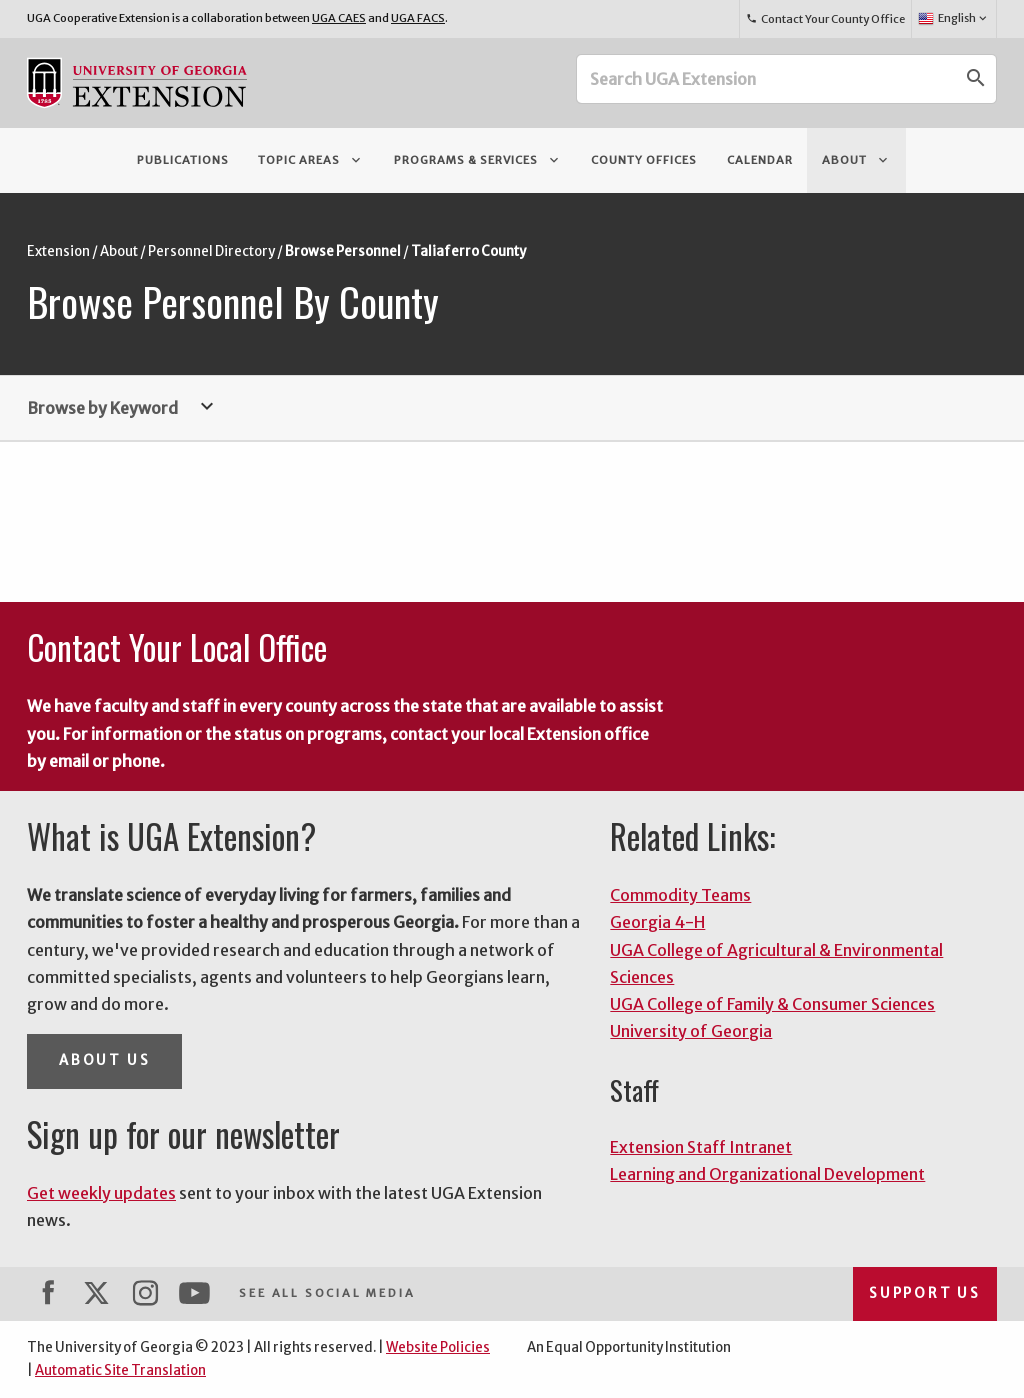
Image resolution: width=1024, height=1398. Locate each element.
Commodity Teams (680, 895)
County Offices (644, 160)
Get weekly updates (101, 1193)
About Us (104, 1060)
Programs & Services (478, 160)
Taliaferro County (468, 251)
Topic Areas (311, 160)
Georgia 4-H (657, 922)
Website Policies (438, 1347)
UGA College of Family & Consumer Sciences (772, 1004)
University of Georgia (691, 1031)
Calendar (760, 160)
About (856, 160)
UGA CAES (339, 18)
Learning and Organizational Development (767, 1174)
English (953, 19)
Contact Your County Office (825, 19)
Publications (183, 160)
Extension (58, 251)
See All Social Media (327, 1293)
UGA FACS (418, 18)
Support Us (925, 1293)
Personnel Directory (211, 251)
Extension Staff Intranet (701, 1147)
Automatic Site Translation (120, 1370)
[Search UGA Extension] (767, 79)
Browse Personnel (343, 251)
